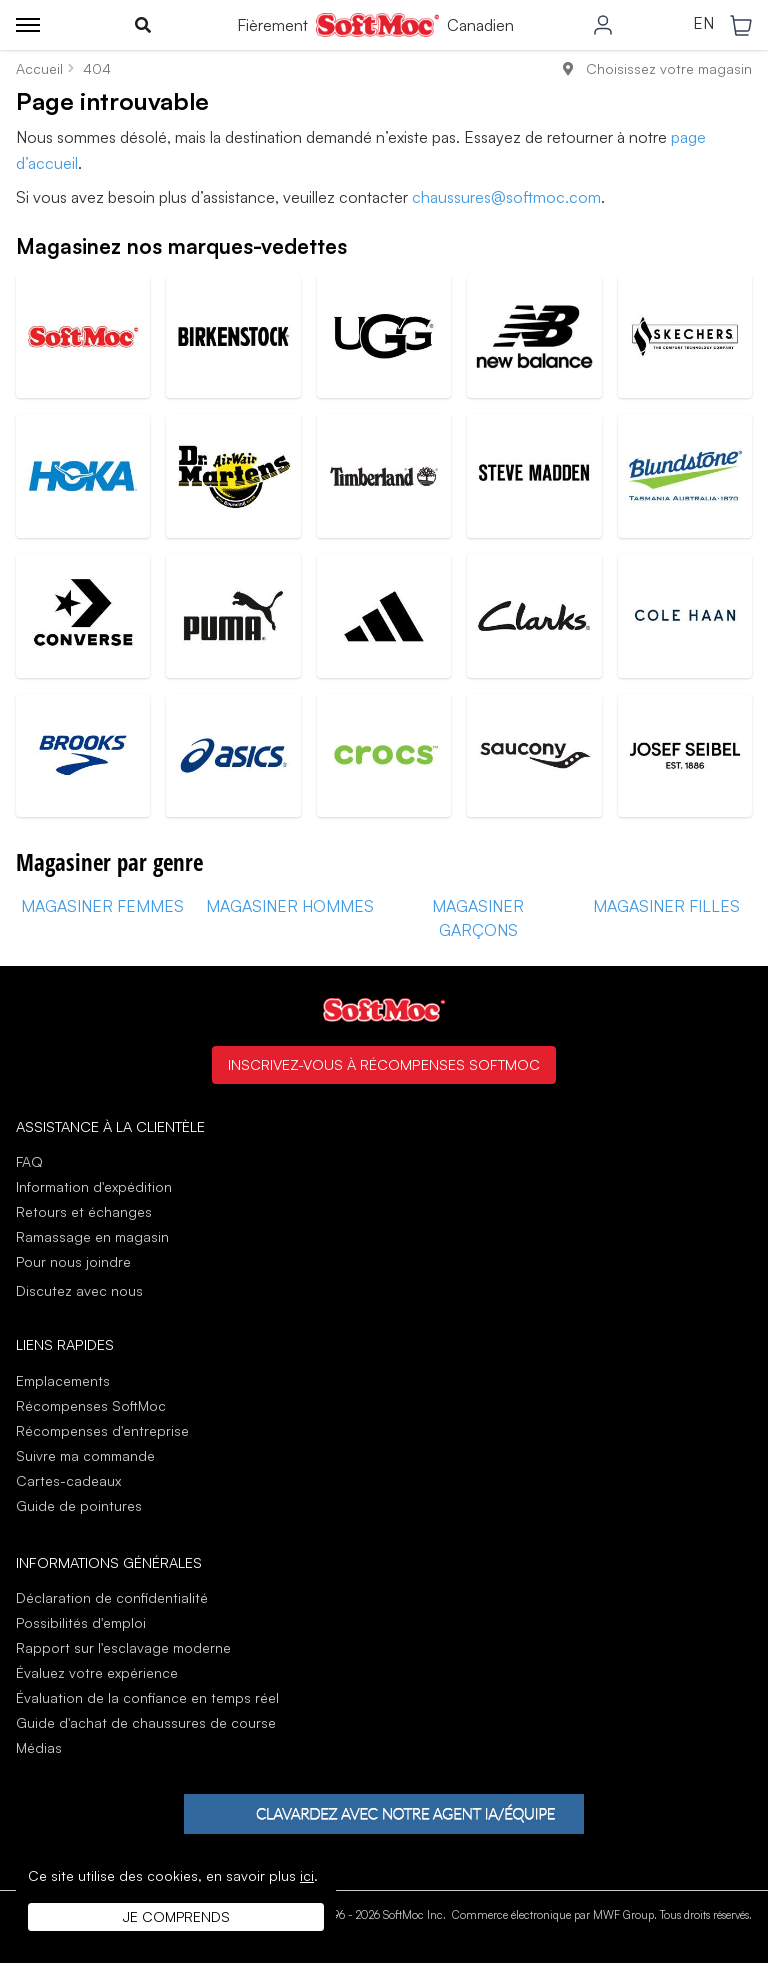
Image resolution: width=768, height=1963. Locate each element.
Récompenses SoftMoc (91, 1405)
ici (307, 1875)
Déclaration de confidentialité (112, 1597)
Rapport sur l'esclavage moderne (123, 1647)
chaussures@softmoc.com (506, 197)
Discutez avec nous (79, 1291)
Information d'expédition (94, 1186)
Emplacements (63, 1380)
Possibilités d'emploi (81, 1622)
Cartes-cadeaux (68, 1480)
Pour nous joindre (73, 1261)
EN (703, 24)
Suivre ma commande (85, 1455)
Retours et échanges (84, 1211)
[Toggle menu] (28, 25)
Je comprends (176, 1916)
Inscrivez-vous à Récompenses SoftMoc (384, 1064)
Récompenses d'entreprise (102, 1430)
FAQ (29, 1161)
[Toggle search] (143, 25)
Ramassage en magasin (92, 1236)
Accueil (39, 68)
